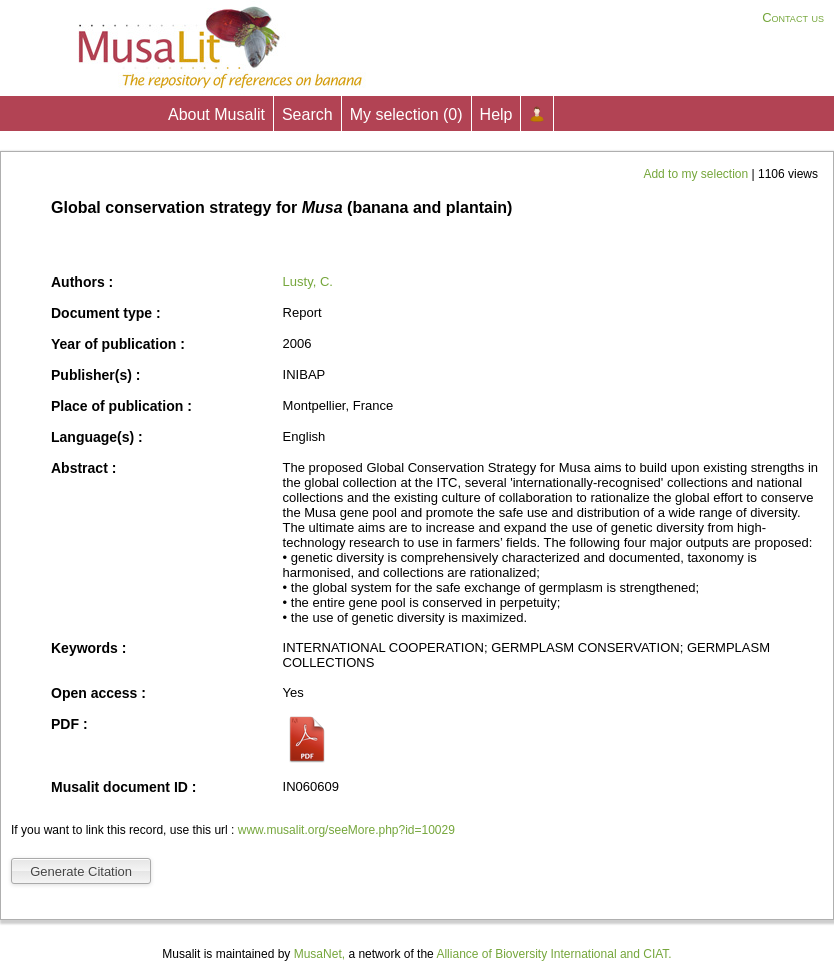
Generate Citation (81, 871)
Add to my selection (697, 174)
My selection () (406, 114)
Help (496, 114)
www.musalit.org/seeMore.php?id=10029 (346, 830)
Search (307, 114)
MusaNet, (319, 954)
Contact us (793, 17)
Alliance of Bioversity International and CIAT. (553, 954)
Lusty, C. (308, 281)
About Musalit (216, 114)
